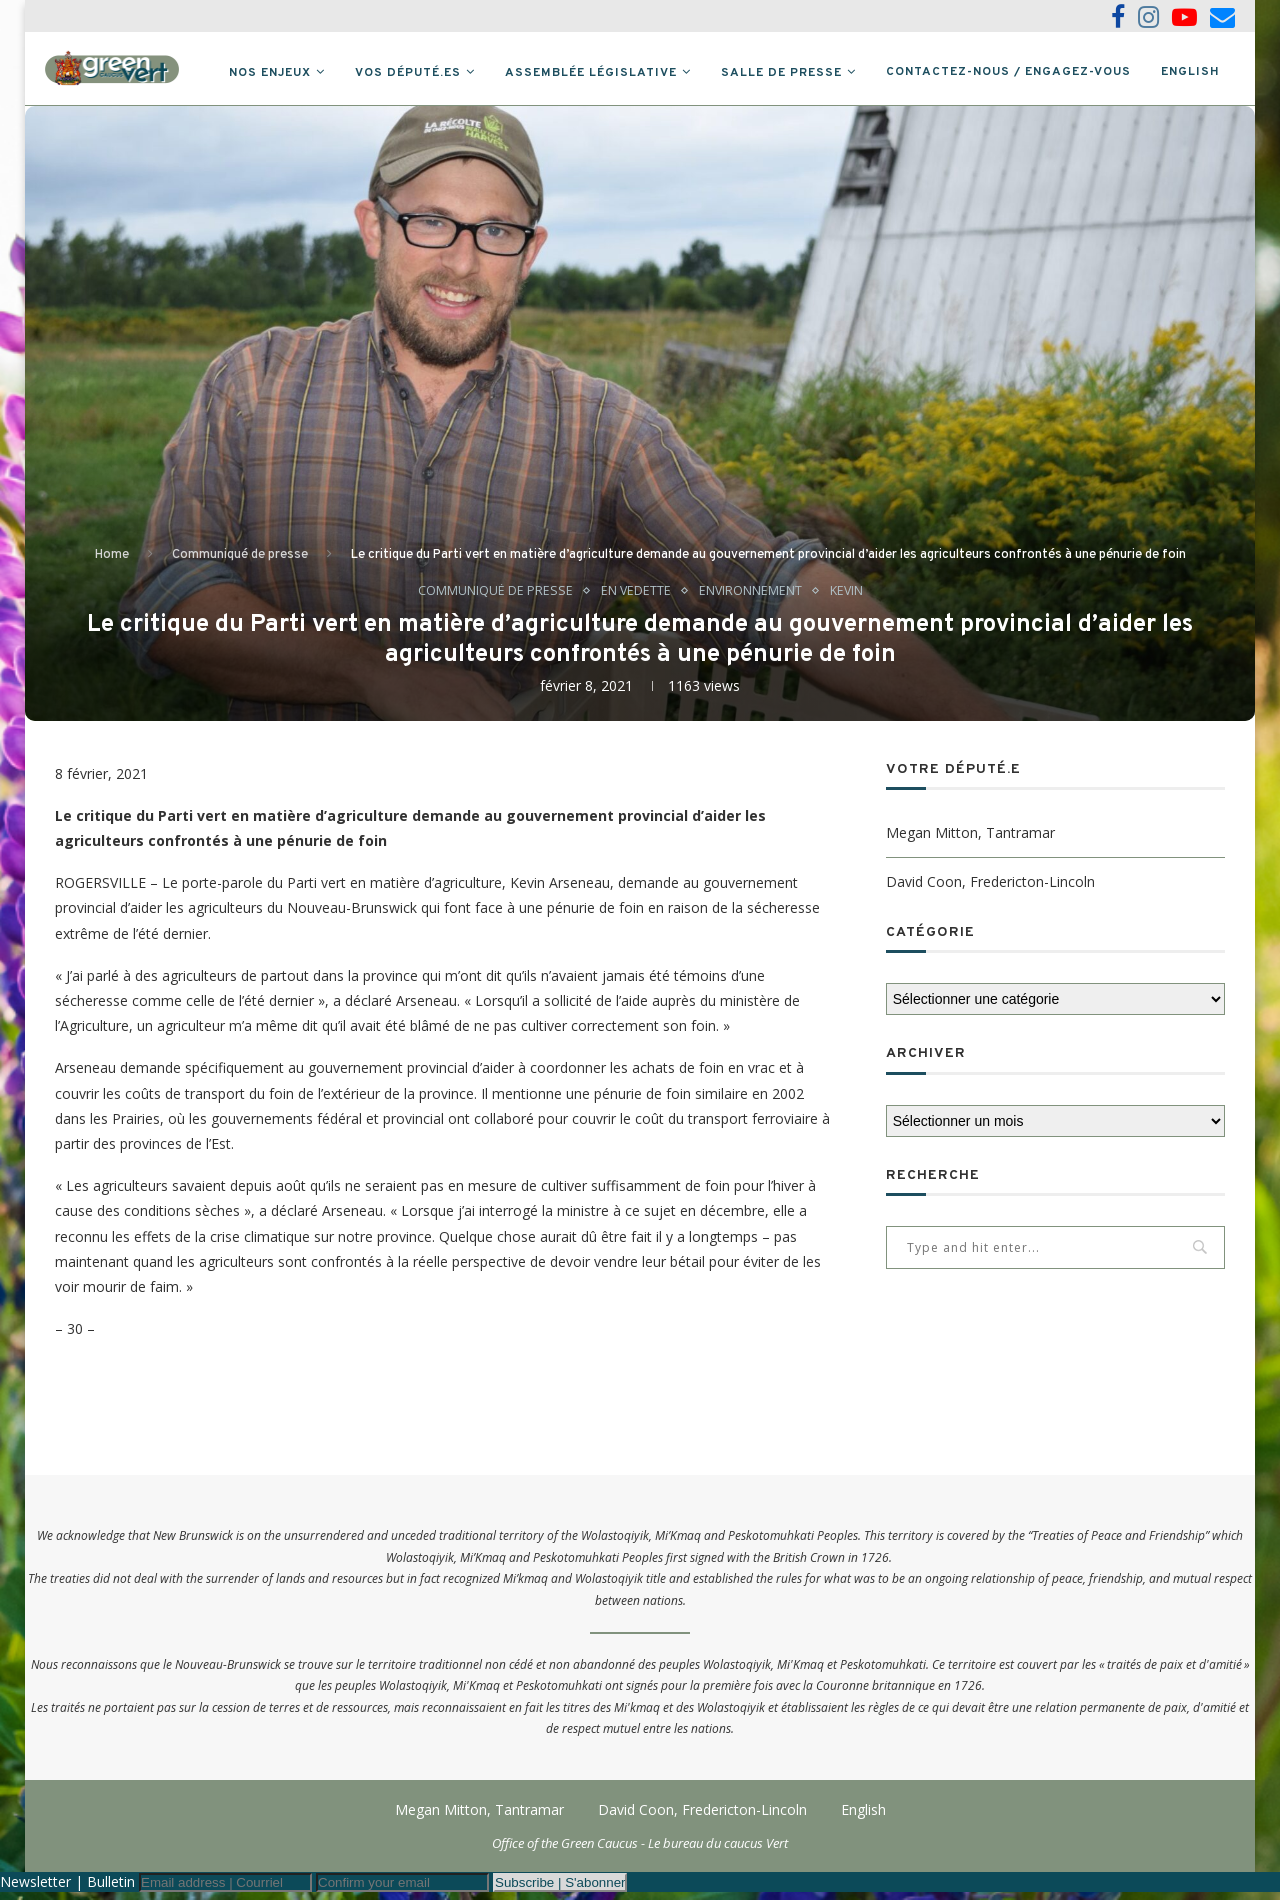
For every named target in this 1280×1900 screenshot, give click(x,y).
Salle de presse (781, 73)
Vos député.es (408, 73)
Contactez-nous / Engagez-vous (1008, 72)
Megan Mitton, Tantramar (970, 839)
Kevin (847, 598)
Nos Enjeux (270, 73)
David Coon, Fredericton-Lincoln (990, 888)
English (1190, 72)
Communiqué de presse (240, 561)
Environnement (750, 598)
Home (112, 561)
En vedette (634, 598)
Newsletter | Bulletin (67, 1889)
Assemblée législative (591, 73)
